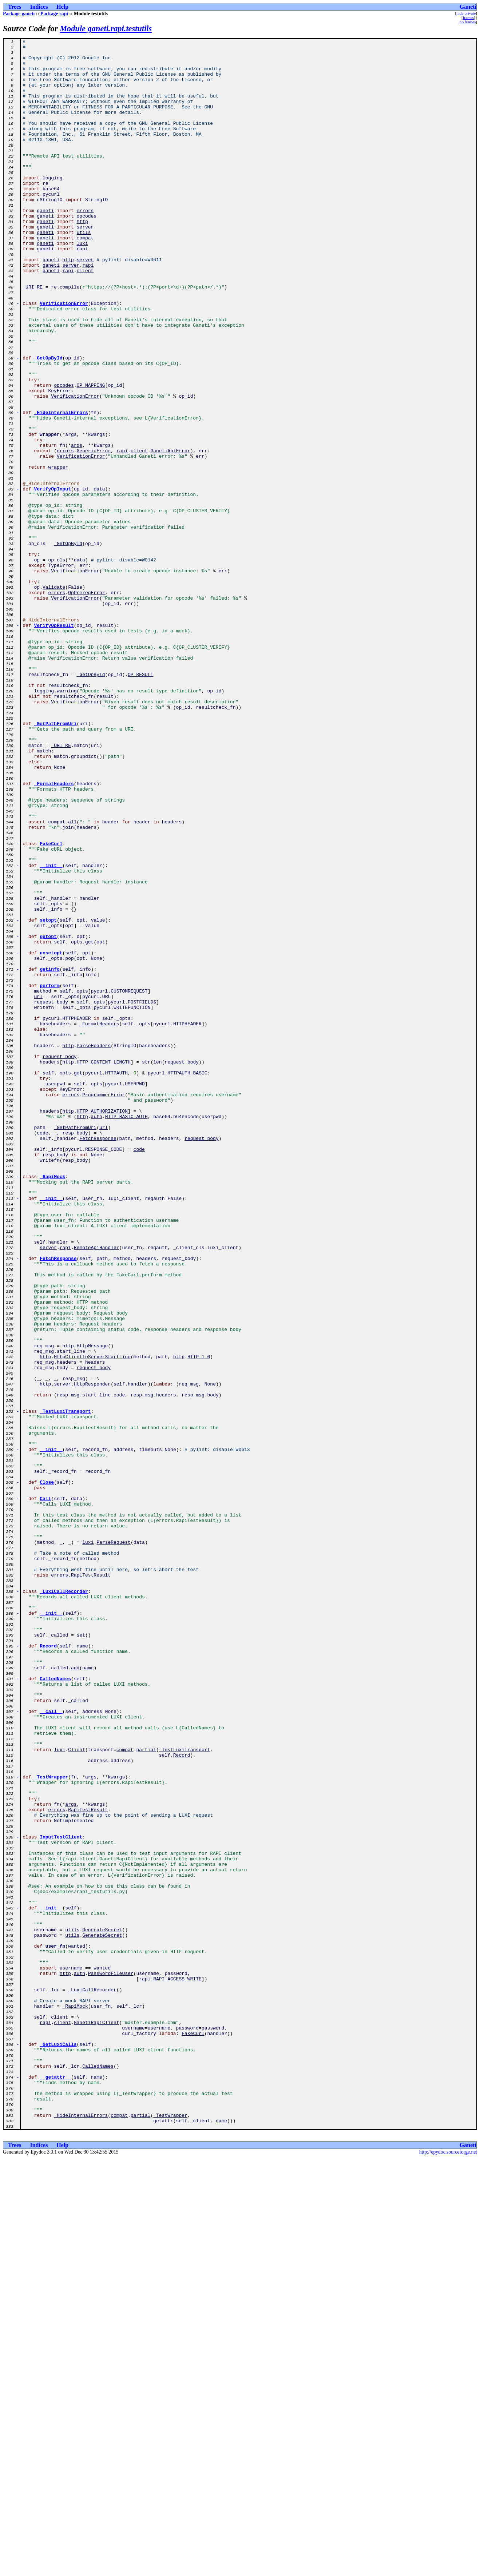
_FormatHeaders (54, 933)
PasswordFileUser (111, 2360)
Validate (54, 697)
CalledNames (55, 2007)
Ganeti (468, 7)
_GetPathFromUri (55, 861)
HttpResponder (92, 1653)
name (88, 1994)
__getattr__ (55, 2485)
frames (468, 17)
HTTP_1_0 (198, 1620)
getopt (48, 1116)
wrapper (58, 553)
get (89, 1123)
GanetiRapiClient (96, 2419)
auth (96, 1332)
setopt (48, 1096)
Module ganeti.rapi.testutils (106, 28)
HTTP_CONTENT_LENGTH (104, 1267)
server (85, 265)
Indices (39, 7)
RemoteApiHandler (96, 1489)
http (82, 258)
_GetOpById (48, 422)
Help (62, 7)
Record (48, 1967)
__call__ (51, 2046)
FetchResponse (97, 1358)
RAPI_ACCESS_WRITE (177, 2367)
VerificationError (64, 356)
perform (50, 1175)
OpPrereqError (86, 703)
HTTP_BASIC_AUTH (126, 1332)
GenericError (94, 533)
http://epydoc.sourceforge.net (448, 2570)
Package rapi (54, 13)
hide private (466, 13)
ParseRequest (113, 1843)
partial (146, 2092)
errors (85, 245)
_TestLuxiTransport (65, 1686)
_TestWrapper (51, 2125)
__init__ (51, 1031)
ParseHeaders (94, 1247)
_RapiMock (52, 1404)
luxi (82, 284)
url (38, 1188)
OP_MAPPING (91, 455)
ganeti (45, 245)
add (75, 1994)
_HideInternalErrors (61, 487)
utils (84, 271)
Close (47, 1771)
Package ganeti (19, 13)
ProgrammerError (103, 1306)
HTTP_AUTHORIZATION (102, 1326)
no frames (468, 22)
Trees (14, 7)
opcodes (87, 252)
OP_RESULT (140, 802)
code (42, 1352)
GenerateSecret (102, 2308)
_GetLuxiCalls (58, 2445)
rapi (82, 291)
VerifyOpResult (54, 743)
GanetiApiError (170, 533)
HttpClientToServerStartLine (92, 1620)
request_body (51, 1195)
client (85, 317)
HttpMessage (92, 1607)
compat (85, 278)
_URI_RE (33, 337)
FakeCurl (51, 1005)
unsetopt (51, 1136)
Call (45, 1791)
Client (76, 2092)
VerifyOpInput (52, 579)
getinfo (50, 1155)
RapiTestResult (91, 1882)
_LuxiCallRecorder (64, 1902)
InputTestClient (61, 2197)
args (76, 527)
